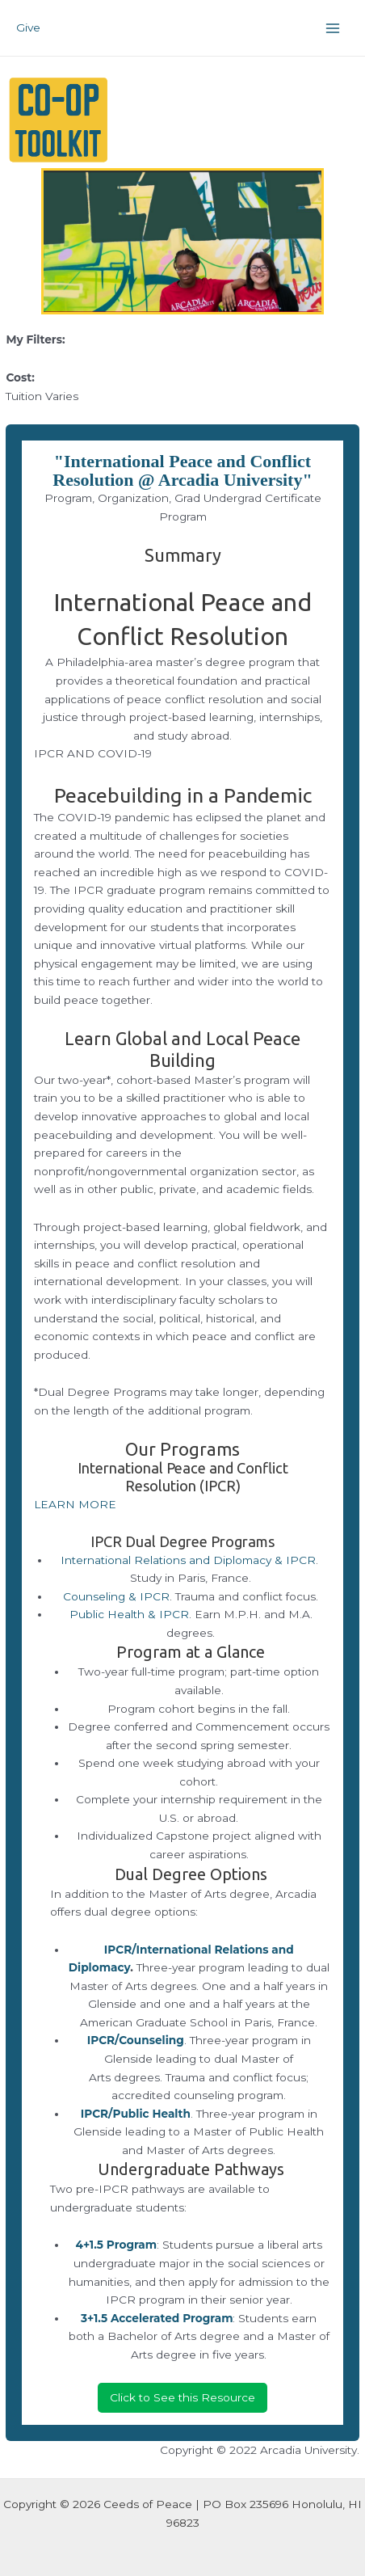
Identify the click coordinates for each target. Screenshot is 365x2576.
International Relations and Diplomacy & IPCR (188, 1560)
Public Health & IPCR (129, 1614)
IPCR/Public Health (136, 2113)
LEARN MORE (75, 1504)
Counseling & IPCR (116, 1596)
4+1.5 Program (116, 2244)
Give (28, 27)
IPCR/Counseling (135, 2040)
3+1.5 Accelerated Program (157, 2318)
